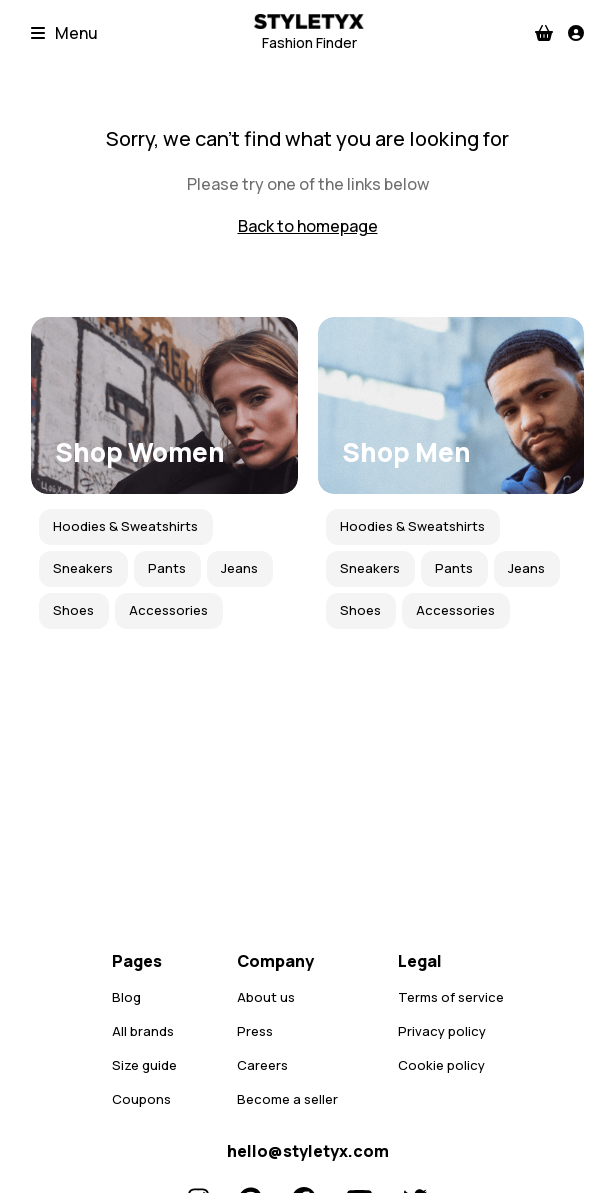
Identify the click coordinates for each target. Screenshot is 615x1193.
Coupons (141, 1099)
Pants (167, 568)
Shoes (73, 610)
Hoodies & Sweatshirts (125, 526)
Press (255, 1031)
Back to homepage (308, 226)
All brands (143, 1031)
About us (266, 997)
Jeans (239, 568)
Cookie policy (441, 1065)
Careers (262, 1065)
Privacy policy (442, 1031)
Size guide (144, 1065)
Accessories (168, 610)
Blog (126, 997)
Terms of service (451, 997)
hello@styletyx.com (308, 1151)
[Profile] (576, 33)
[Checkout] (544, 33)
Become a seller (287, 1099)
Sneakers (83, 568)
